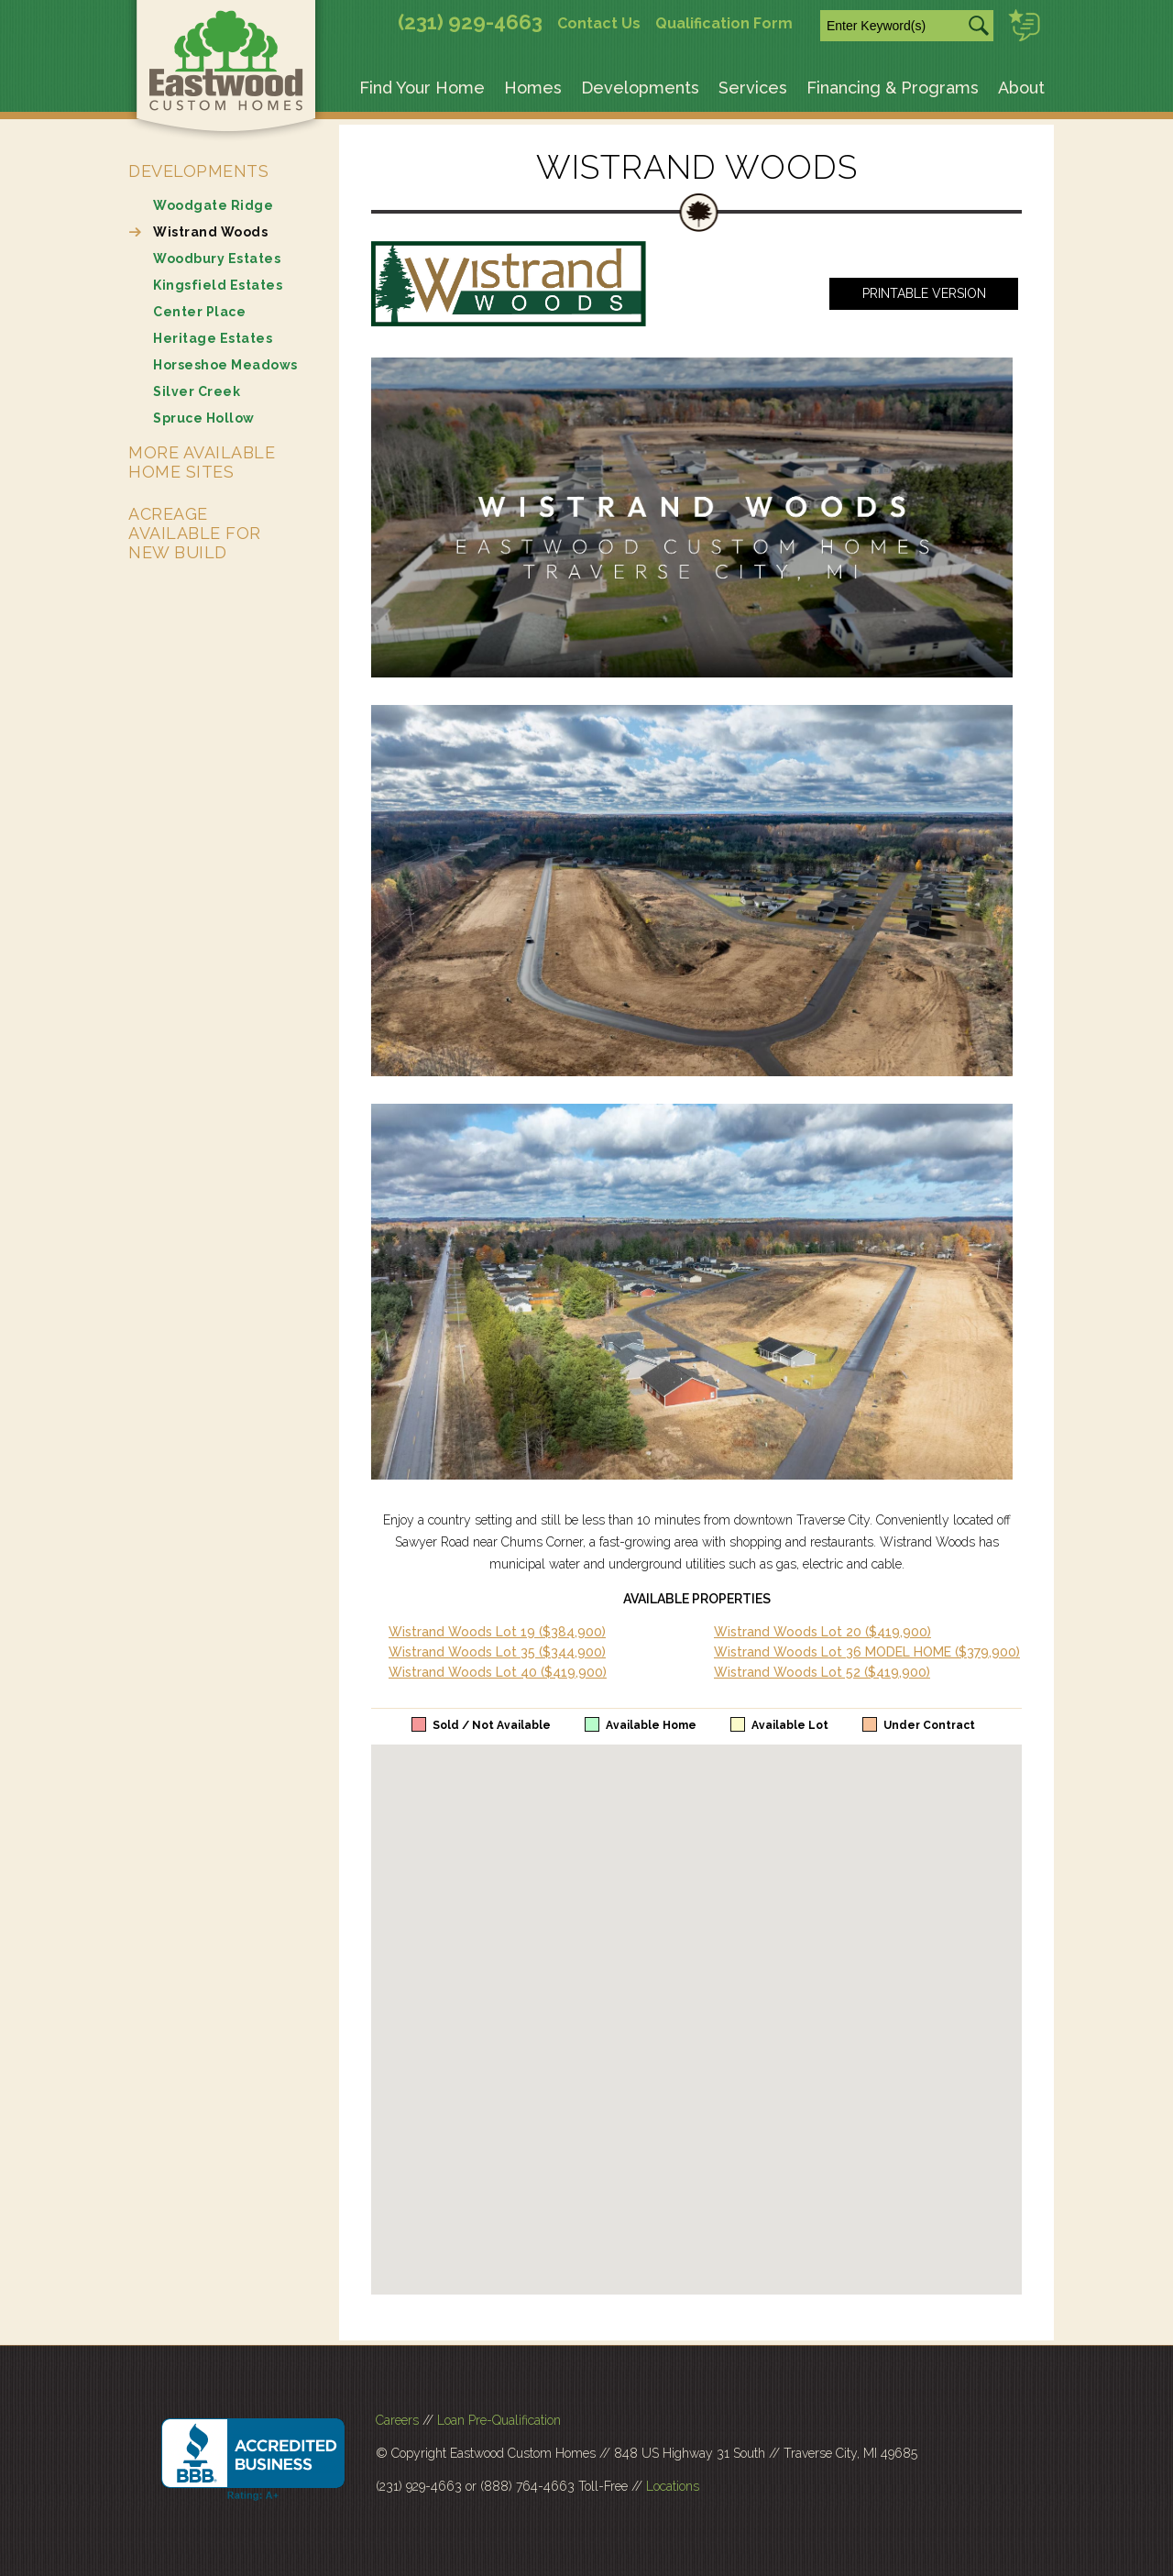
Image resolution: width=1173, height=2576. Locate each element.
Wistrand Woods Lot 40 (498, 1672)
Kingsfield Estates (217, 285)
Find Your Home (422, 87)
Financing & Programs (892, 87)
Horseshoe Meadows (225, 365)
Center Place (199, 311)
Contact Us (599, 23)
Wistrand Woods (210, 232)
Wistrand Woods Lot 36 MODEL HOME (867, 1652)
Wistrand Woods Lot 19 (497, 1631)
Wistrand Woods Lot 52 (822, 1672)
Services (752, 87)
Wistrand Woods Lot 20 (822, 1631)
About (1021, 87)
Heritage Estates (212, 338)
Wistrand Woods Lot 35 (497, 1652)
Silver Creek (196, 391)
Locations (672, 2486)
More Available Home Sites (201, 462)
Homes (533, 87)
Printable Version (924, 293)
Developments (640, 87)
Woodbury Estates (216, 258)
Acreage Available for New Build (194, 533)
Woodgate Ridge (213, 205)
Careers (397, 2420)
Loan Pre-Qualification (499, 2420)
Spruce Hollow (204, 418)
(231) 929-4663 (470, 22)
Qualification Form (724, 23)
